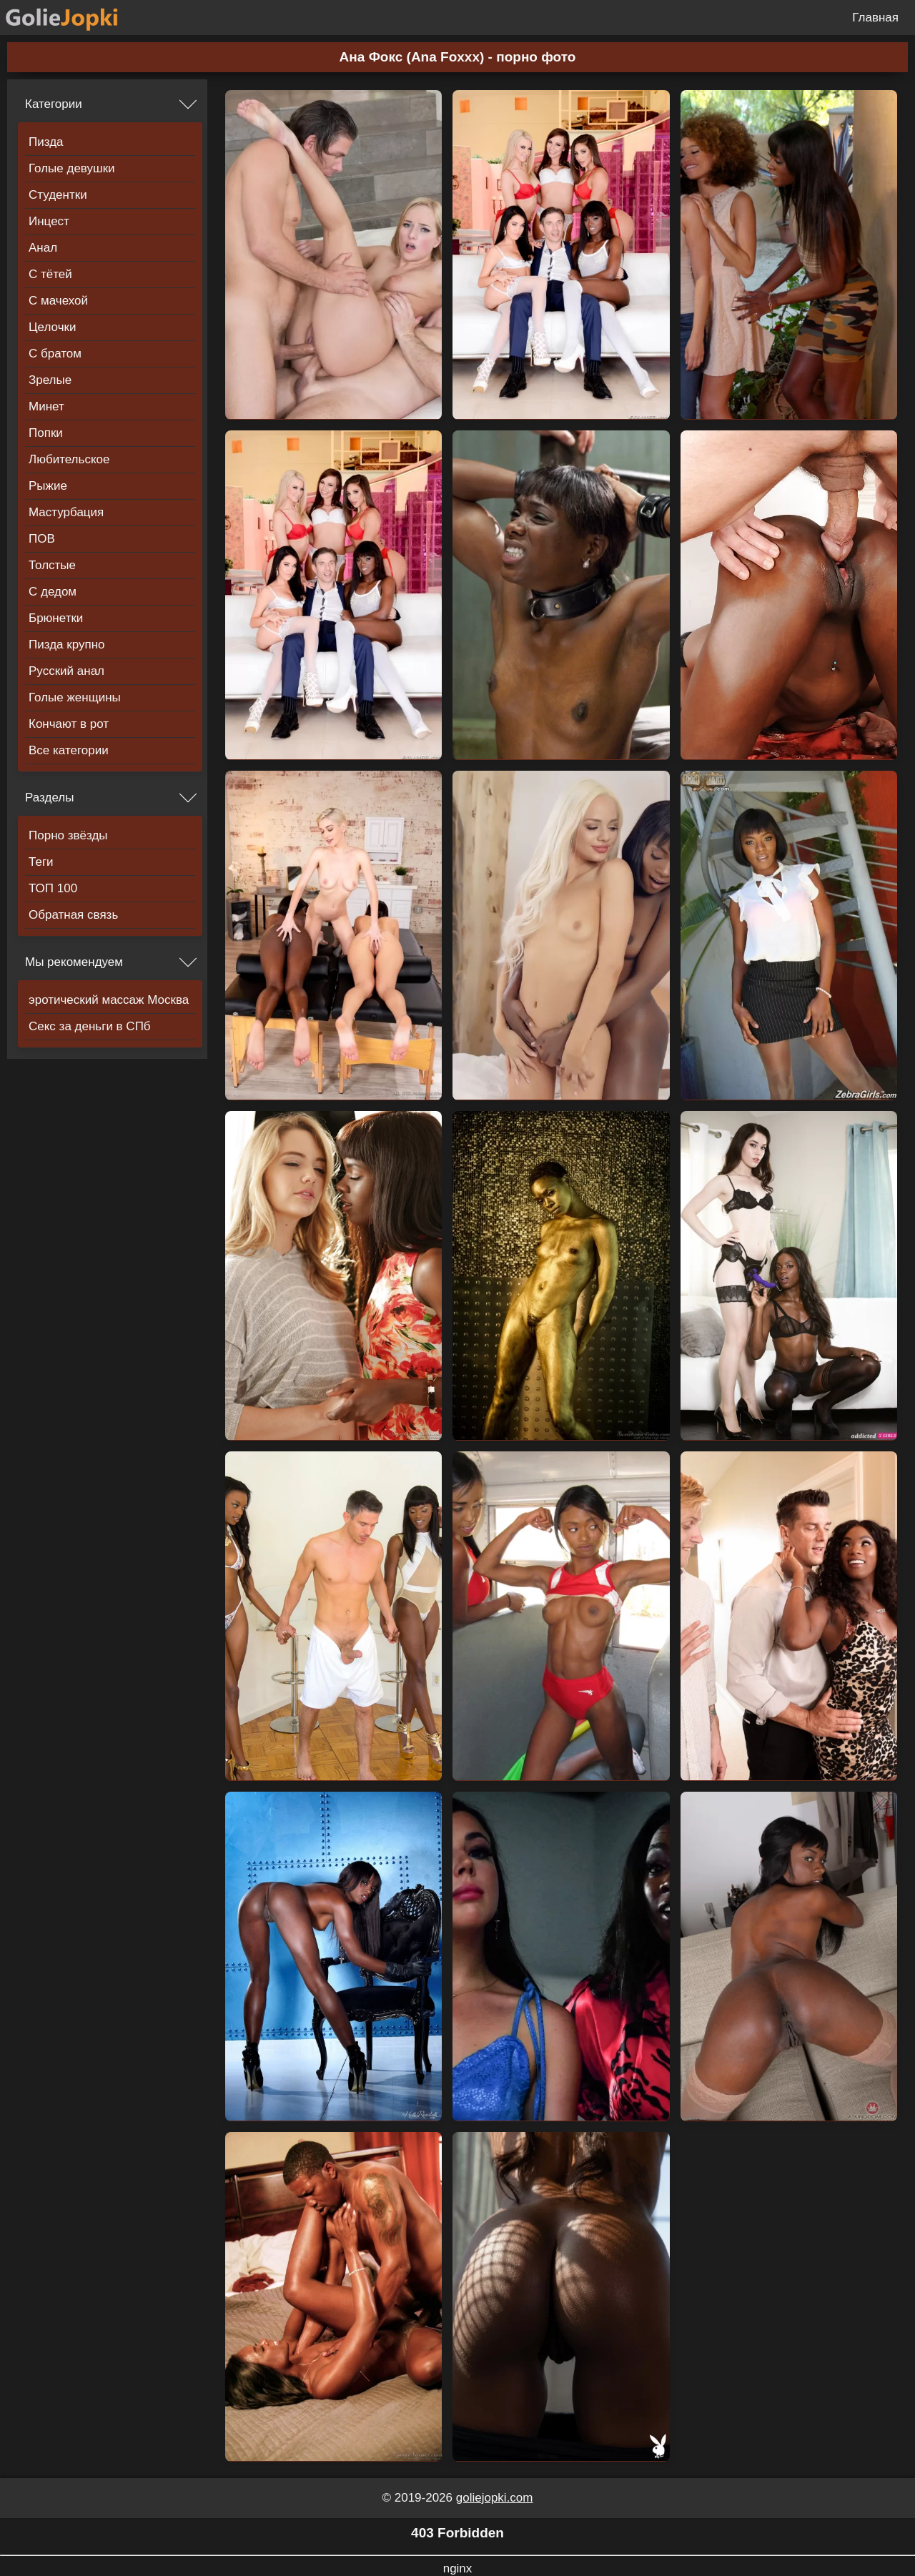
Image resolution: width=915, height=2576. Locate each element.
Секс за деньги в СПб (90, 1026)
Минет (46, 406)
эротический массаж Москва (109, 1000)
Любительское (69, 459)
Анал (43, 248)
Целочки (52, 327)
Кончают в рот (69, 724)
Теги (41, 862)
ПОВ (42, 539)
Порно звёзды (68, 835)
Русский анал (66, 671)
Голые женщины (75, 697)
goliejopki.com (494, 2498)
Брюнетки (56, 618)
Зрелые (50, 380)
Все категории (69, 750)
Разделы (49, 797)
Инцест (49, 221)
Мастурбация (66, 512)
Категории (53, 104)
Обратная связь (73, 915)
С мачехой (58, 300)
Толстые (52, 565)
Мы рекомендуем (74, 962)
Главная (875, 17)
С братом (55, 353)
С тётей (50, 274)
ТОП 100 (53, 888)
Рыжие (48, 486)
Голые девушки (72, 168)
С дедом (52, 591)
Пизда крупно (66, 644)
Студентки (58, 195)
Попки (46, 433)
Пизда (46, 142)
